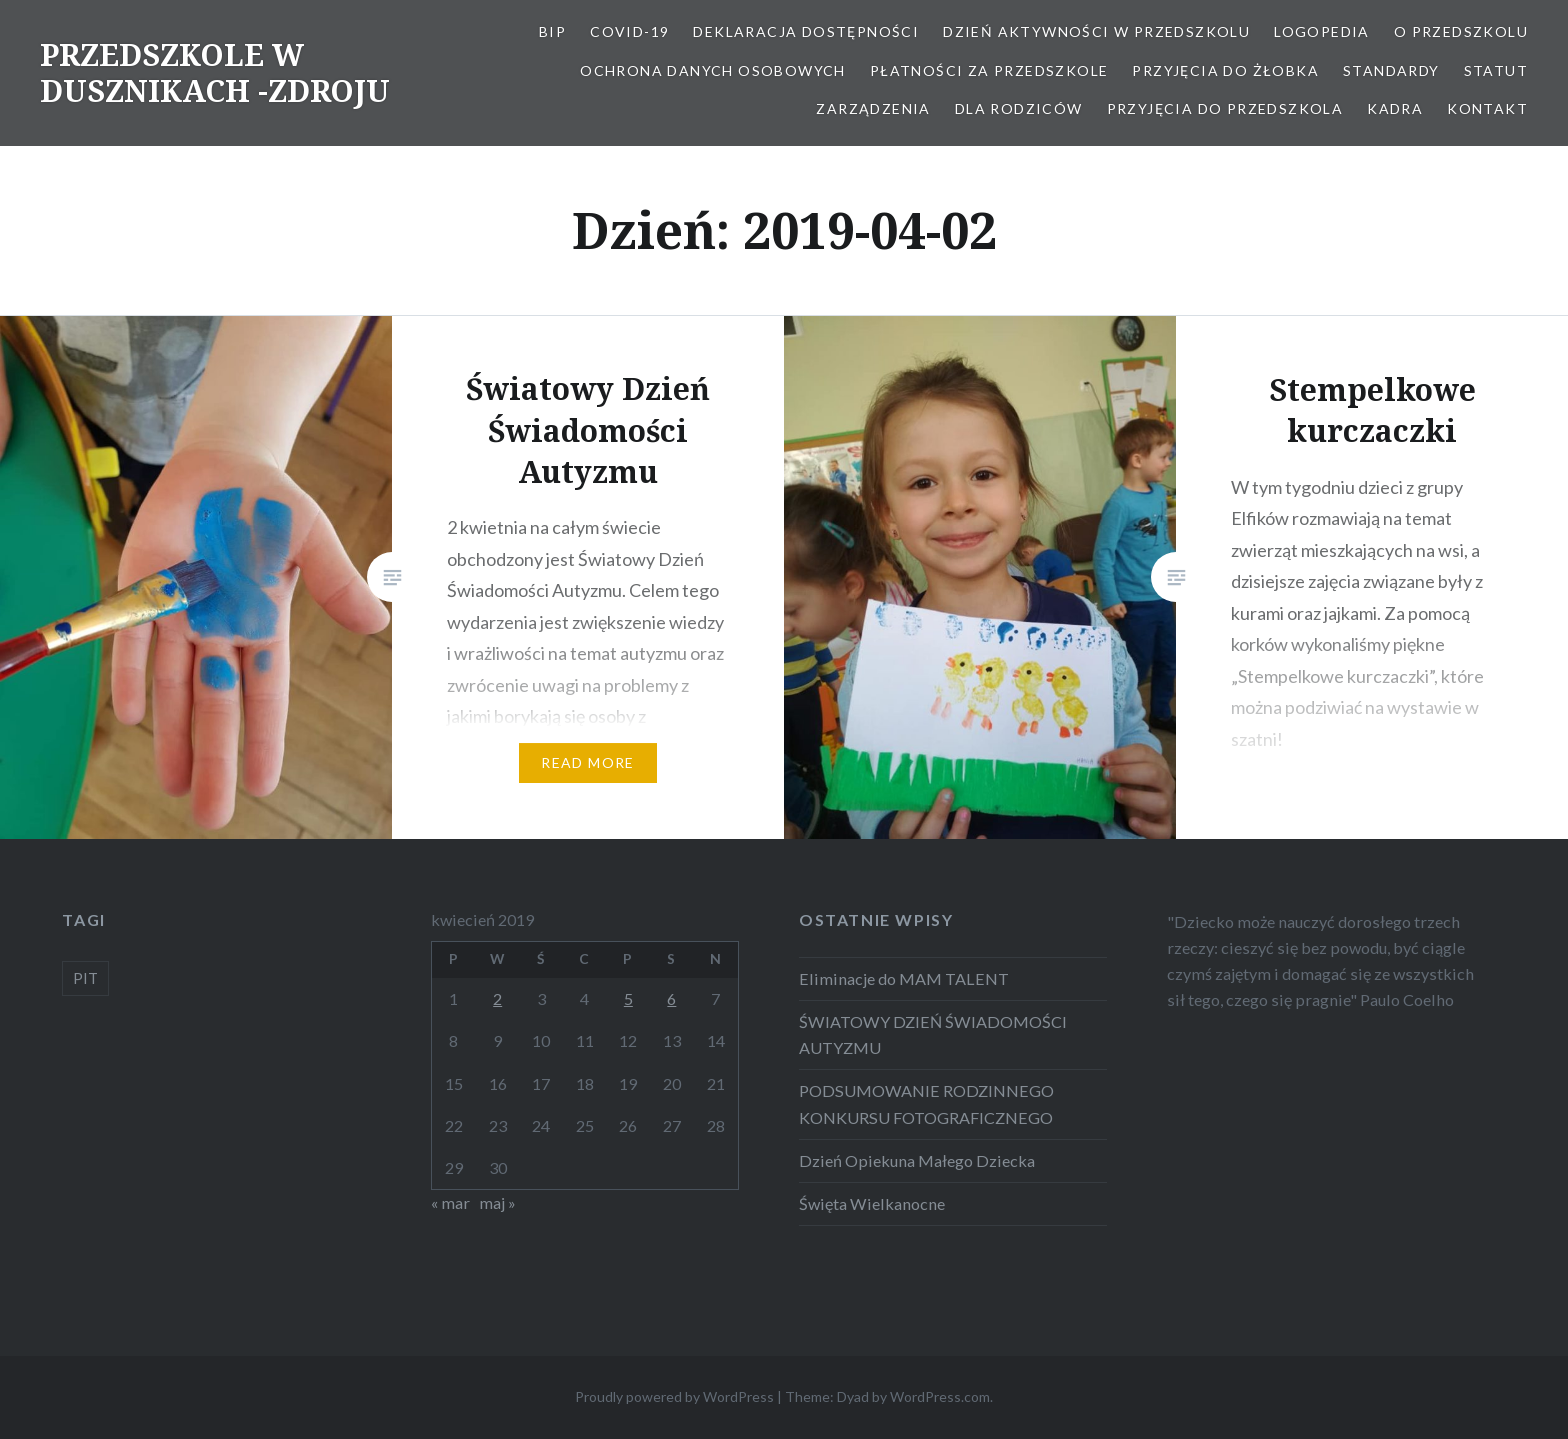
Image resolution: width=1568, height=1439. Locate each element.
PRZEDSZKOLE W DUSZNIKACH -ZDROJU (215, 72)
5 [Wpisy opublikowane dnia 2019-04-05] (628, 998)
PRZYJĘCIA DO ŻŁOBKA (1225, 70)
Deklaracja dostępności (806, 31)
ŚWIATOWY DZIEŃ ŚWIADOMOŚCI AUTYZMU (933, 1034)
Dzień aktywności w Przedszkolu (1096, 31)
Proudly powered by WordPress (674, 1396)
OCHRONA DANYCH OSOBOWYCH (713, 70)
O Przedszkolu (1461, 31)
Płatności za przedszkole (989, 70)
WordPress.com (940, 1396)
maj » (497, 1202)
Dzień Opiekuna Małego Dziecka (917, 1160)
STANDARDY (1391, 70)
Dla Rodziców (1019, 108)
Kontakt (1487, 108)
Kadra (1395, 108)
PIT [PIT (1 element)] (85, 978)
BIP (552, 31)
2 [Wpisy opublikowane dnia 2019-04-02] (497, 998)
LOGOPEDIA (1322, 31)
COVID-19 (629, 31)
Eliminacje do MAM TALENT (904, 978)
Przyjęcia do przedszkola (1225, 108)
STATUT (1496, 70)
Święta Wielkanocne (872, 1203)
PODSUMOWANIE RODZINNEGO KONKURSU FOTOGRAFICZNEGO (926, 1103)
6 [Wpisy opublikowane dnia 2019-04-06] (671, 998)
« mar (450, 1202)
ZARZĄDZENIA (873, 108)
